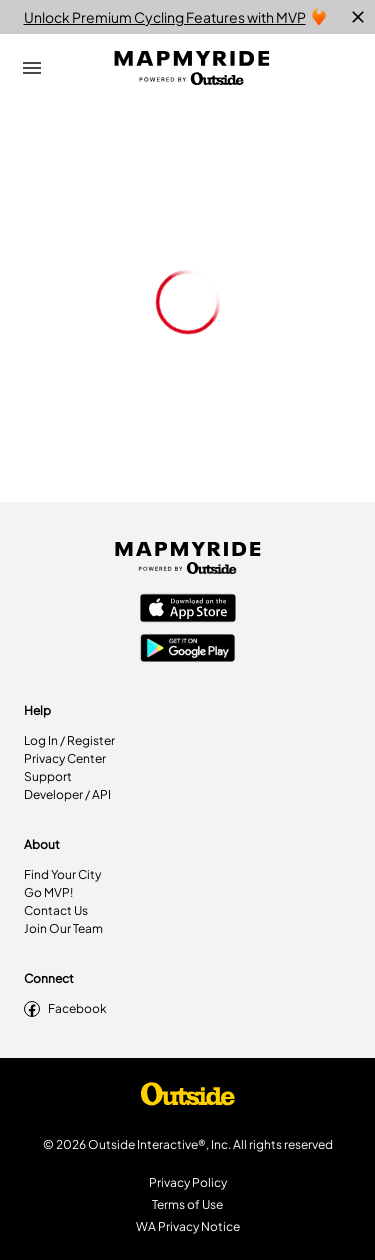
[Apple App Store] (188, 610)
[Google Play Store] (188, 650)
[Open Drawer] (32, 68)
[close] (358, 17)
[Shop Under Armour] (188, 1099)
